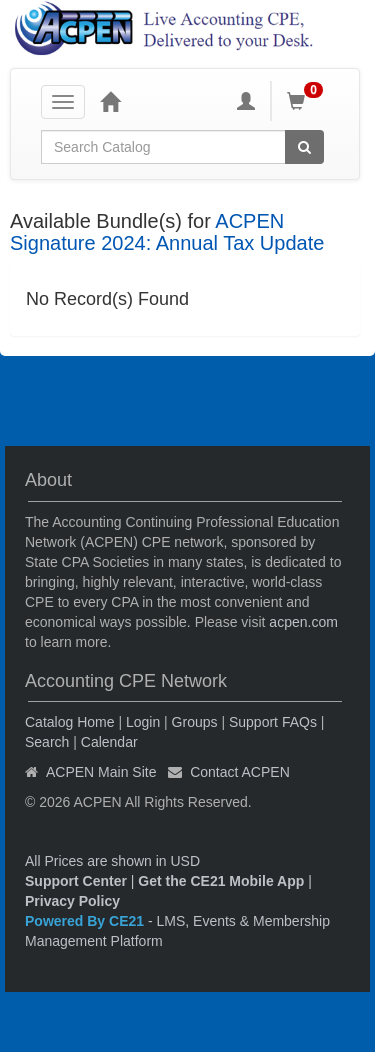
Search (47, 742)
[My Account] (246, 101)
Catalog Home (70, 722)
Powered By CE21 (86, 921)
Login (143, 722)
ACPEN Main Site (101, 772)
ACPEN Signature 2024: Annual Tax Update (167, 232)
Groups (195, 722)
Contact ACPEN (240, 772)
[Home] (110, 101)
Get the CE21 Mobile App (221, 881)
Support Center (76, 881)
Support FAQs (273, 722)
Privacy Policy (72, 901)
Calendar (109, 742)
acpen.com (303, 622)
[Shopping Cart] (308, 101)
